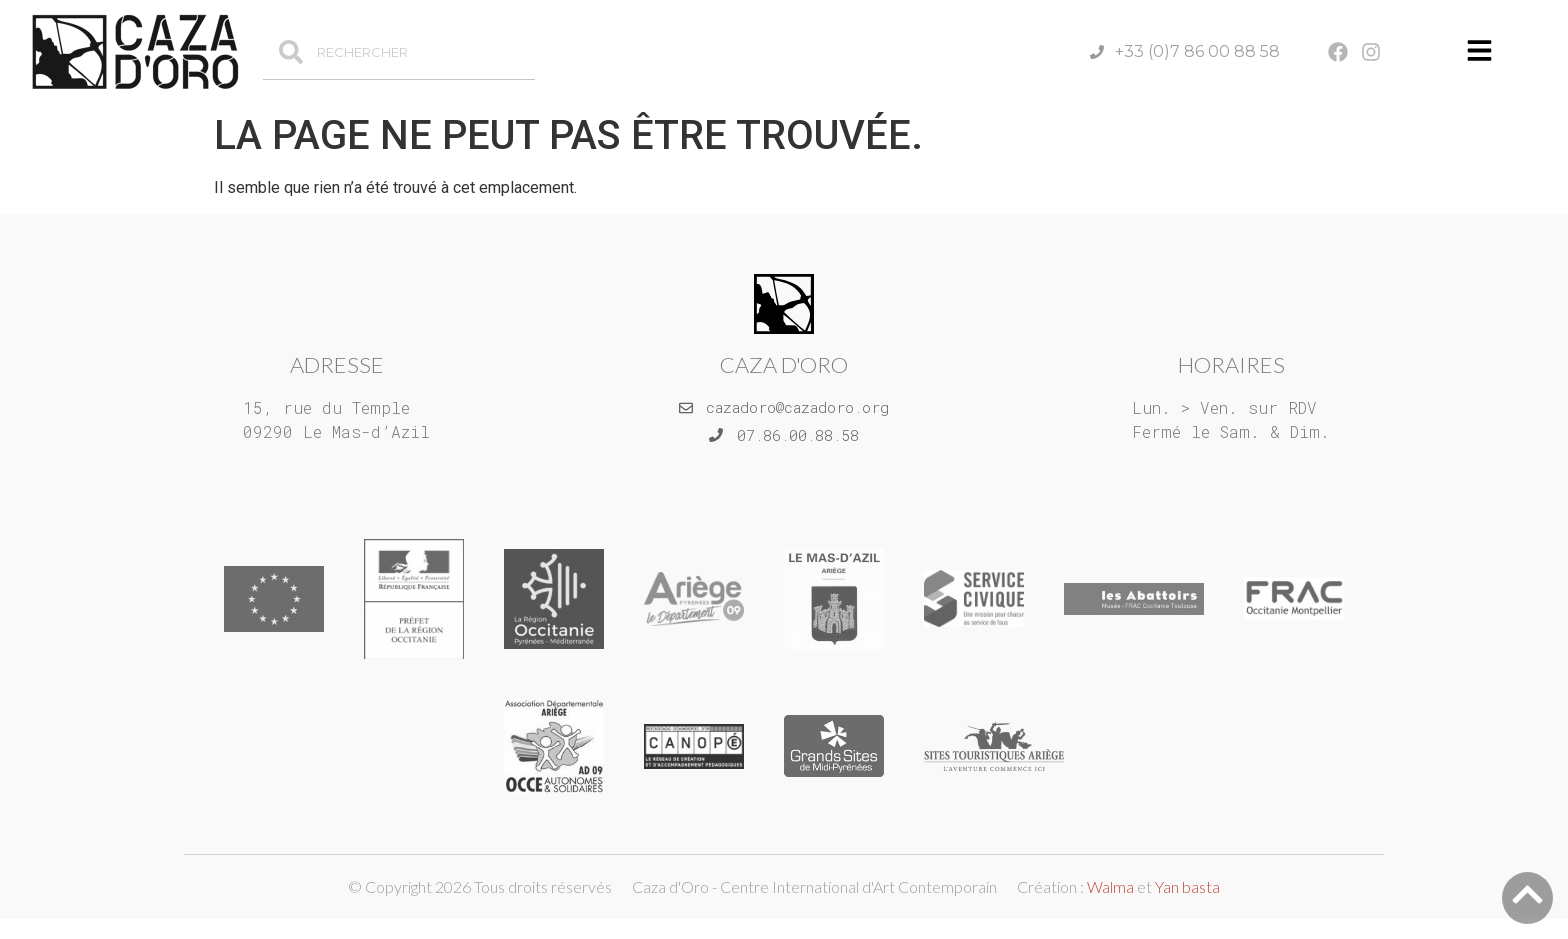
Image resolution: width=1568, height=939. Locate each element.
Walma (1110, 886)
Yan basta (1187, 886)
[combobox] (399, 52)
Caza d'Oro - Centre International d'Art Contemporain (814, 886)
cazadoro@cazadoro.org (797, 407)
